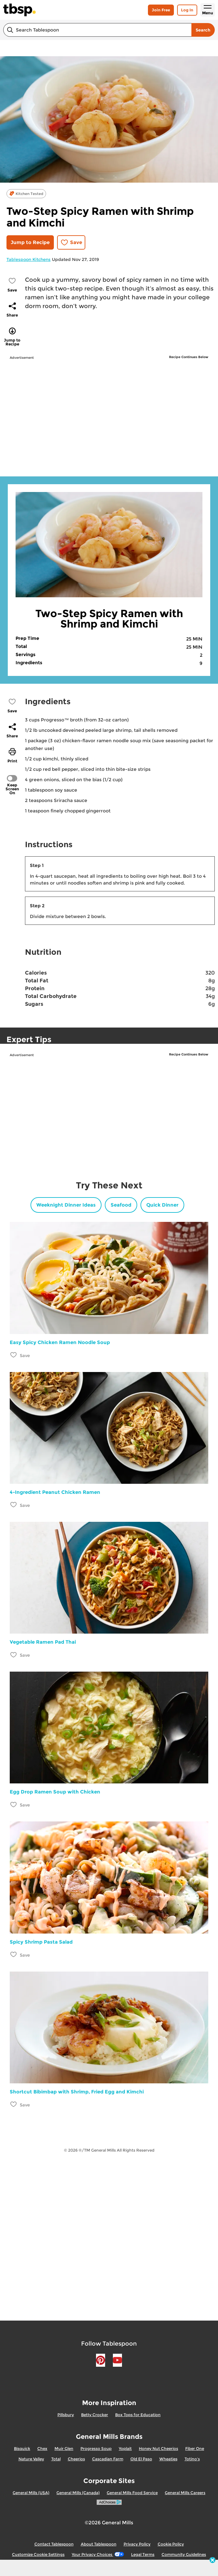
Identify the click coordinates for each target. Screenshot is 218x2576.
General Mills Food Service (132, 2492)
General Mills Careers (185, 2492)
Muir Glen (63, 2448)
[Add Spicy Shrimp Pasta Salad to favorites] (14, 1954)
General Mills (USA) (31, 2492)
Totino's (192, 2458)
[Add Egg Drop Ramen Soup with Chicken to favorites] (14, 1804)
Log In (187, 9)
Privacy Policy (137, 2544)
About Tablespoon (98, 2544)
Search (203, 29)
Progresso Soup (96, 2448)
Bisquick (22, 2448)
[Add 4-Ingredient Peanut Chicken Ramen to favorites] (14, 1505)
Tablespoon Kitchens (28, 259)
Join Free (161, 9)
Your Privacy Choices (98, 2554)
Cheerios (76, 2458)
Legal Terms (142, 2554)
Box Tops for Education (138, 2414)
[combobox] (97, 30)
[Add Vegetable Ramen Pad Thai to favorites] (14, 1654)
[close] (212, 2560)
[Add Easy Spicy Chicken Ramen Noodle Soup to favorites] (14, 1355)
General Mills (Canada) (78, 2492)
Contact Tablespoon (54, 2544)
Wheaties (168, 2458)
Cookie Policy (171, 2544)
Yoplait (125, 2448)
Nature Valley (31, 2458)
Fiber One (194, 2448)
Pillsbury (65, 2414)
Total (56, 2458)
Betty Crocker (94, 2414)
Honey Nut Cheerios (158, 2448)
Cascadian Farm (107, 2458)
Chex (42, 2448)
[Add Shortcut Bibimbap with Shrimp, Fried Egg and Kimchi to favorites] (14, 2104)
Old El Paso (141, 2458)
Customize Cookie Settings (38, 2554)
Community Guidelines (184, 2554)
